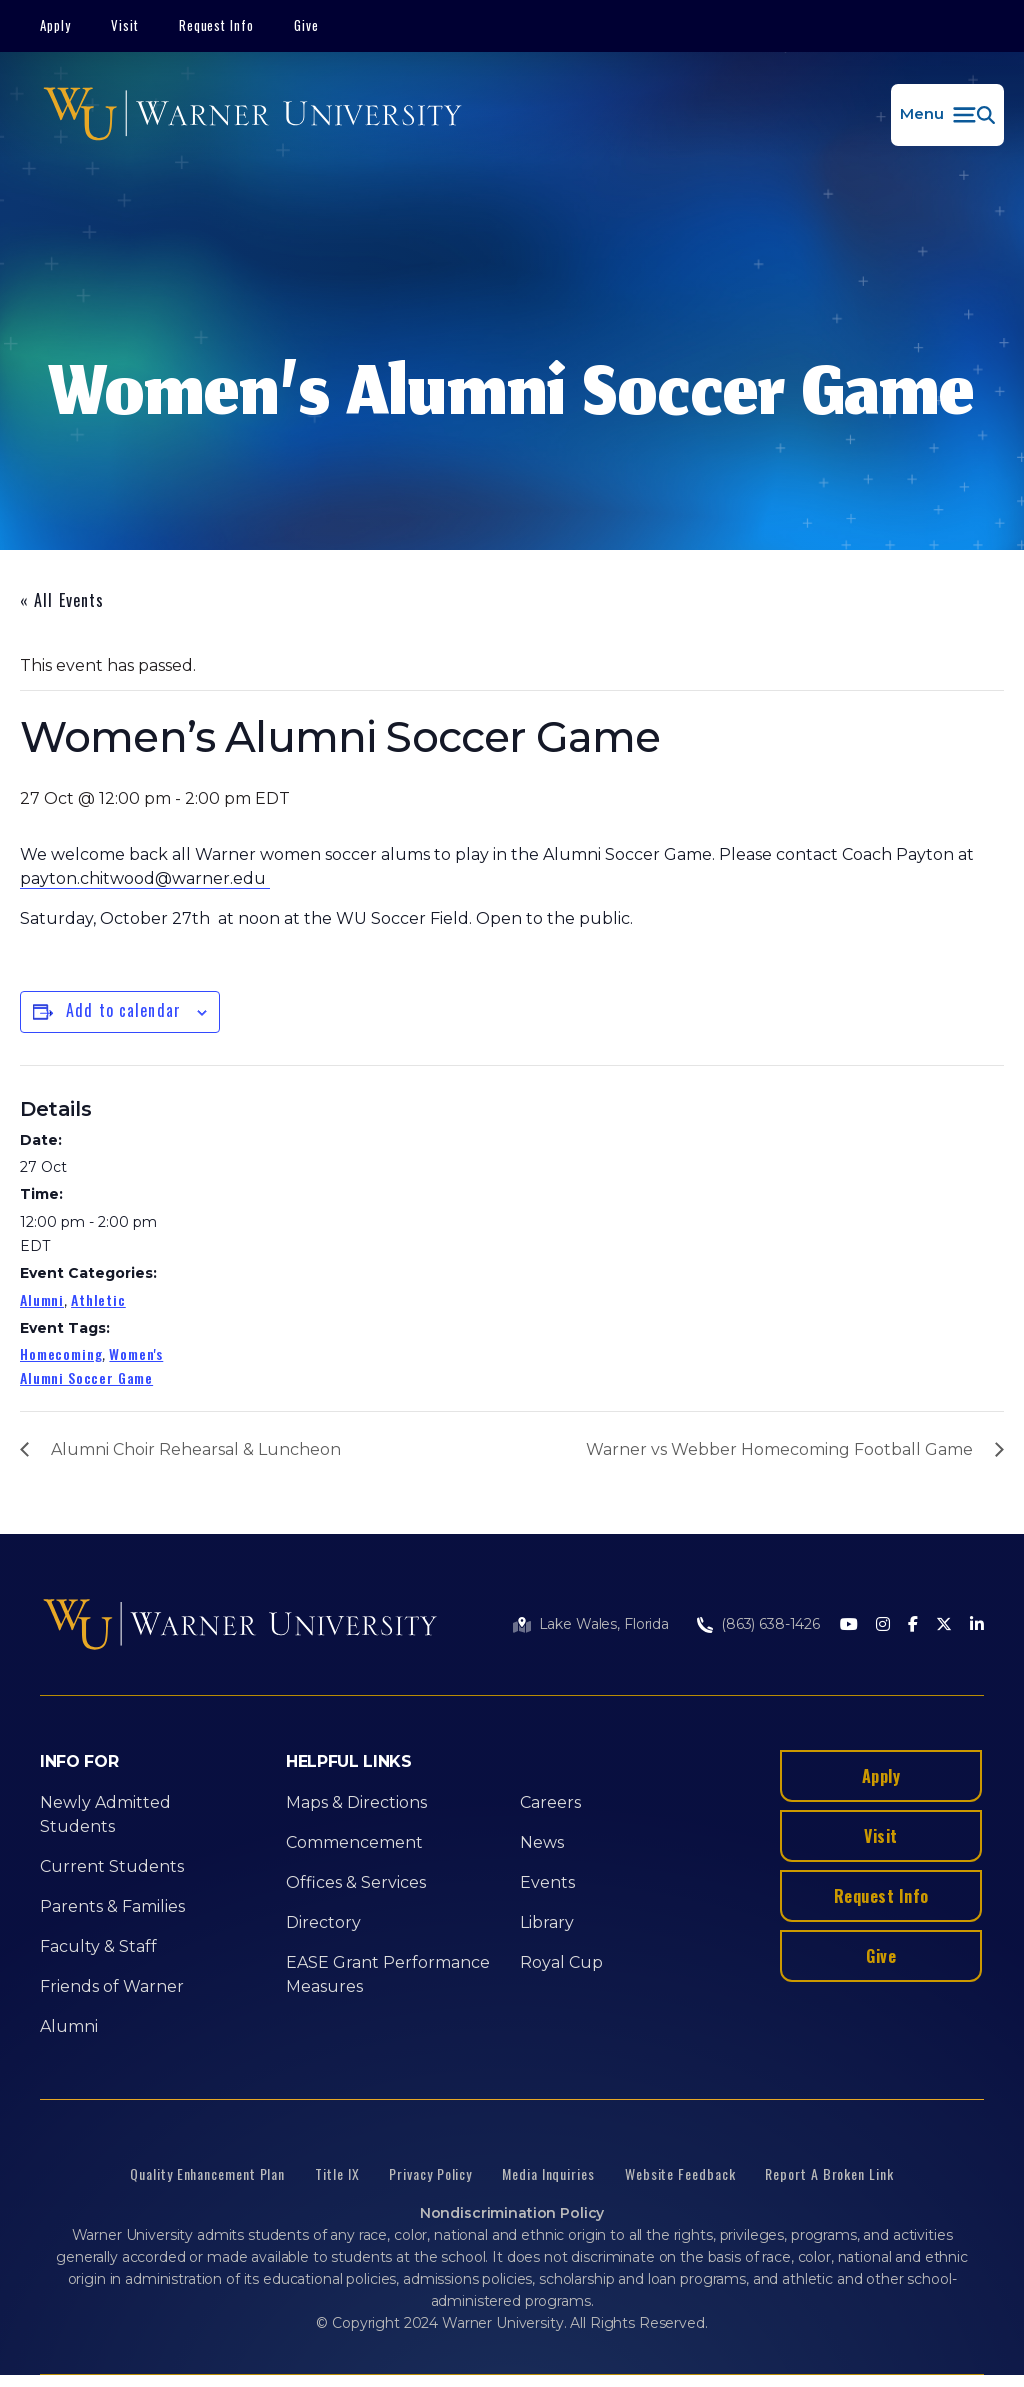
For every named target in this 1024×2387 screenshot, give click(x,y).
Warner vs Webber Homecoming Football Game (779, 1449)
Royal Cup (561, 1962)
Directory (323, 1922)
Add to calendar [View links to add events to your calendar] (123, 1010)
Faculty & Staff (98, 1946)
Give (306, 25)
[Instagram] (883, 1625)
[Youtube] (849, 1625)
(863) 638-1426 (770, 1624)
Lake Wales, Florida (604, 1624)
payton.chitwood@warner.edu (145, 878)
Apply (55, 25)
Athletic (98, 1299)
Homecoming (61, 1353)
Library (547, 1922)
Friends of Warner (112, 1986)
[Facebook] (913, 1625)
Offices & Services (356, 1882)
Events (547, 1882)
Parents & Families (112, 1906)
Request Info (217, 25)
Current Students (112, 1866)
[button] (947, 115)
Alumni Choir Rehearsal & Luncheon (196, 1449)
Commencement (354, 1842)
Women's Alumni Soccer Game (91, 1365)
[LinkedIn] (977, 1625)
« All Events (62, 600)
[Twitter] (944, 1625)
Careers (550, 1802)
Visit (125, 25)
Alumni (42, 1299)
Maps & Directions (356, 1802)
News (542, 1842)
